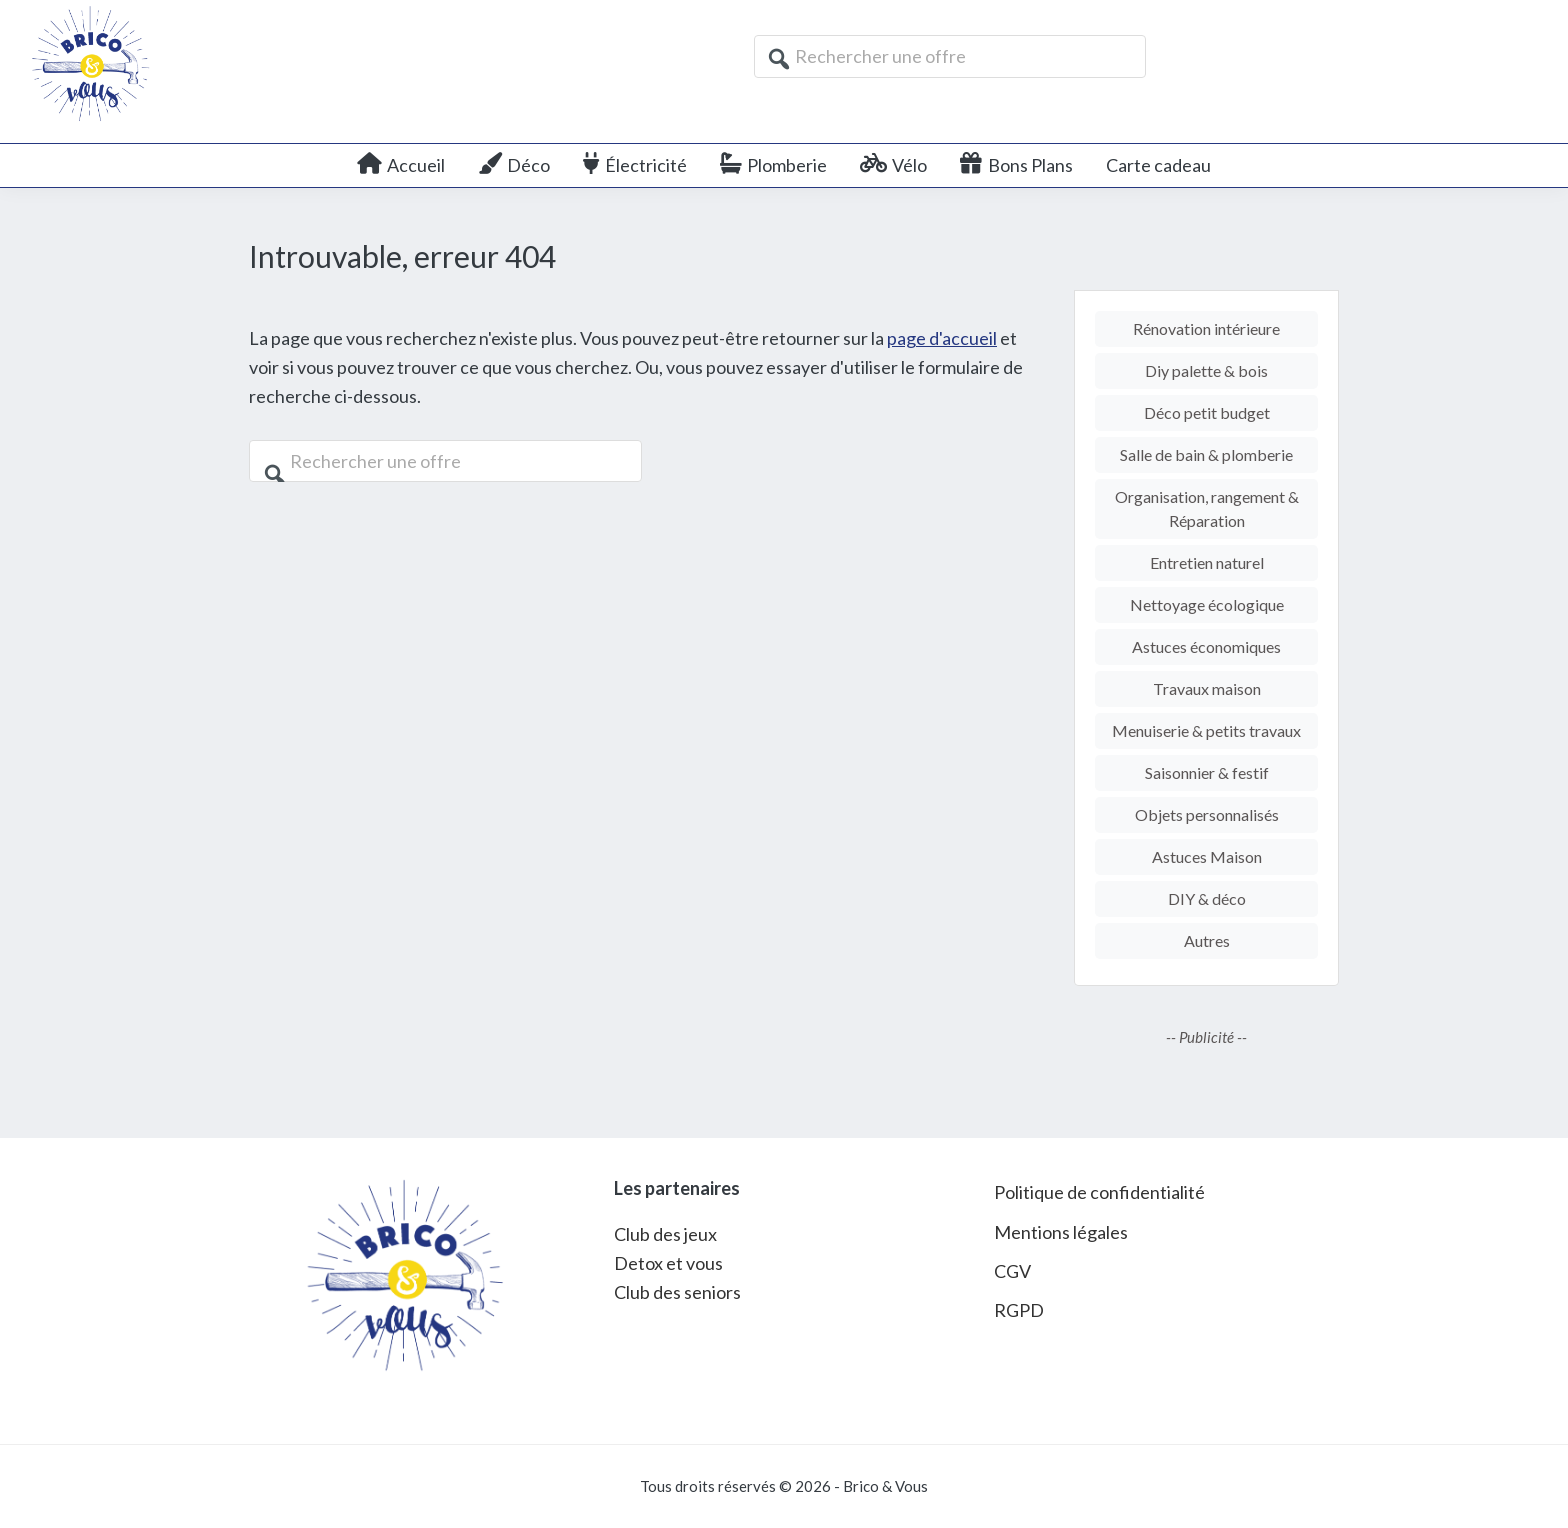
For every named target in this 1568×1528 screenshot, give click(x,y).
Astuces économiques (1206, 646)
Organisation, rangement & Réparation (1207, 508)
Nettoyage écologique (1207, 604)
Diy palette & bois (1206, 370)
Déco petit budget (1207, 412)
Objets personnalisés (1207, 814)
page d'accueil (942, 338)
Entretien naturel (1207, 562)
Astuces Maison (1207, 856)
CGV (1012, 1271)
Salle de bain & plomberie (1206, 454)
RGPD (1019, 1310)
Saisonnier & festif (1207, 772)
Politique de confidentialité (1099, 1192)
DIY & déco (1207, 898)
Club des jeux (665, 1234)
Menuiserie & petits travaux (1206, 730)
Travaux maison (1207, 688)
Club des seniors (677, 1292)
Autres (1207, 940)
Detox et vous (668, 1263)
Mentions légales (1061, 1232)
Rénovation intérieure (1206, 328)
